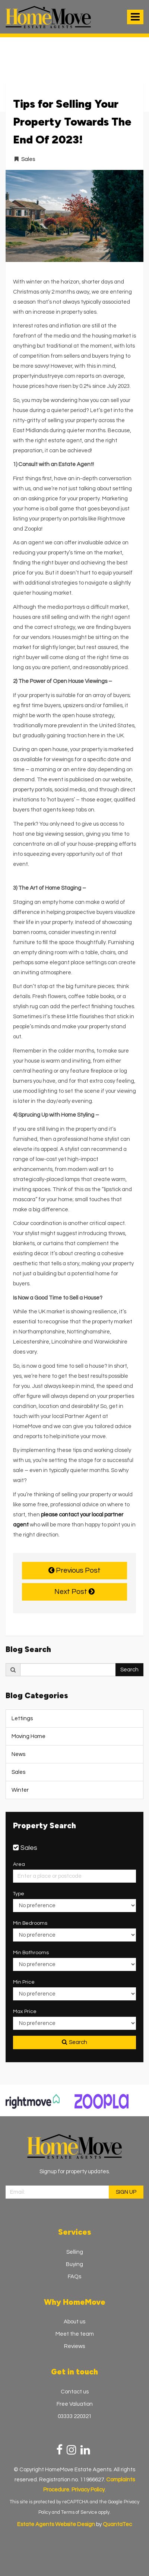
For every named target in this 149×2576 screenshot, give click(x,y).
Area (19, 1864)
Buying (74, 2264)
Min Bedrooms (30, 1923)
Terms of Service (79, 2512)
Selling (74, 2252)
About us (74, 2322)
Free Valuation (75, 2404)
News (18, 1754)
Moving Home (28, 1736)
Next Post (74, 1591)
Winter (20, 1790)
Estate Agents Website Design (56, 2524)
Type (18, 1893)
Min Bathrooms (31, 1952)
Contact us (75, 2392)
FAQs (74, 2276)
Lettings (22, 1718)
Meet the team (75, 2334)
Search (129, 1669)
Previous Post (74, 1570)
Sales (28, 159)
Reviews (74, 2346)
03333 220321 (75, 2416)
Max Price (25, 2011)
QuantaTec (117, 2524)
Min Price (24, 1982)
